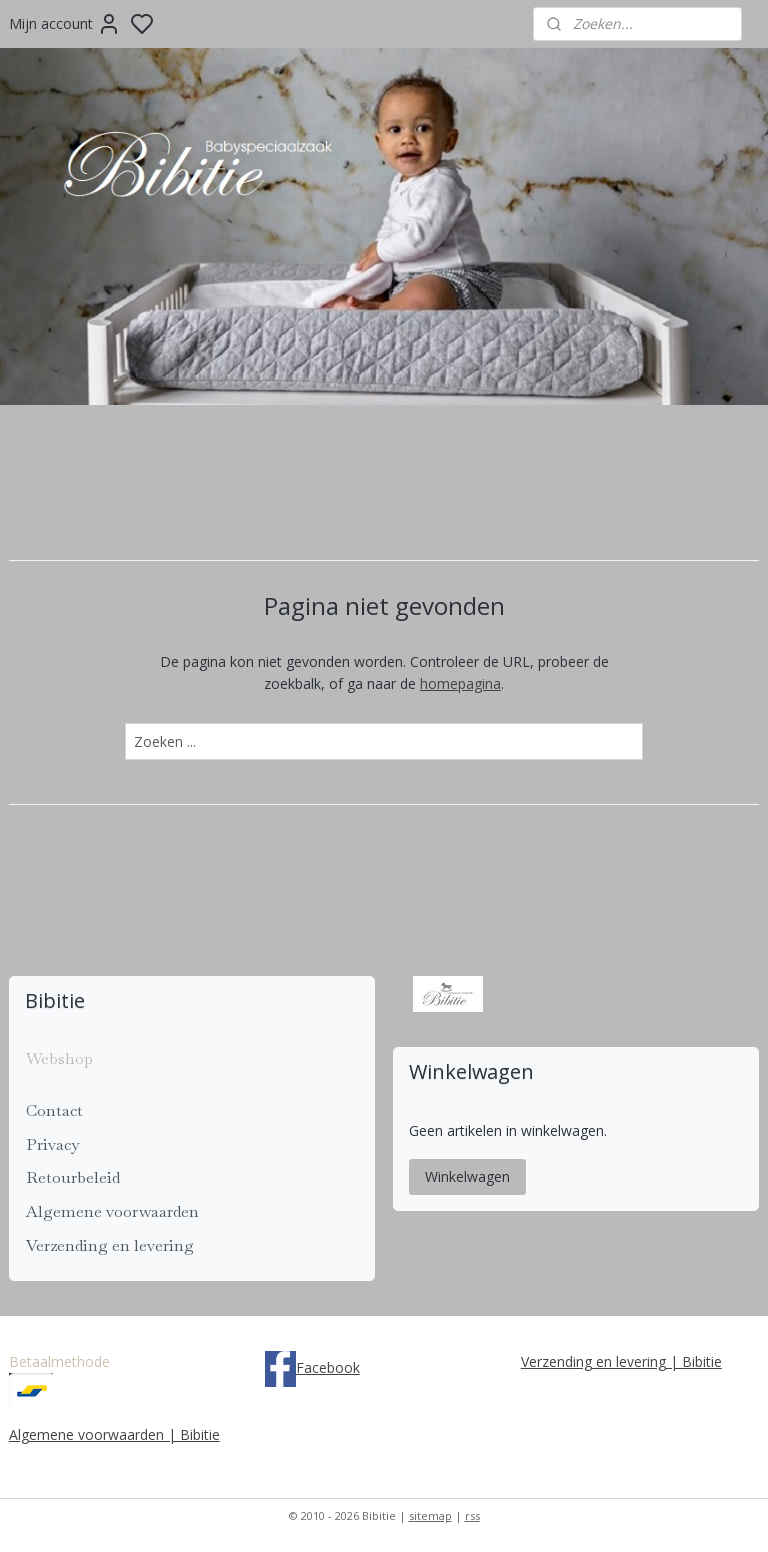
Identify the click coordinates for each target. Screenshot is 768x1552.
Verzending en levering (110, 1245)
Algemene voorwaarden (112, 1211)
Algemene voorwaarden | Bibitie (114, 1434)
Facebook (328, 1367)
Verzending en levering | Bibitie (621, 1361)
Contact (54, 1110)
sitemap (430, 1515)
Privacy (52, 1144)
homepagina (460, 683)
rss (472, 1515)
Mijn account (65, 24)
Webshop (59, 1058)
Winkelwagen (467, 1176)
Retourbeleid (73, 1177)
